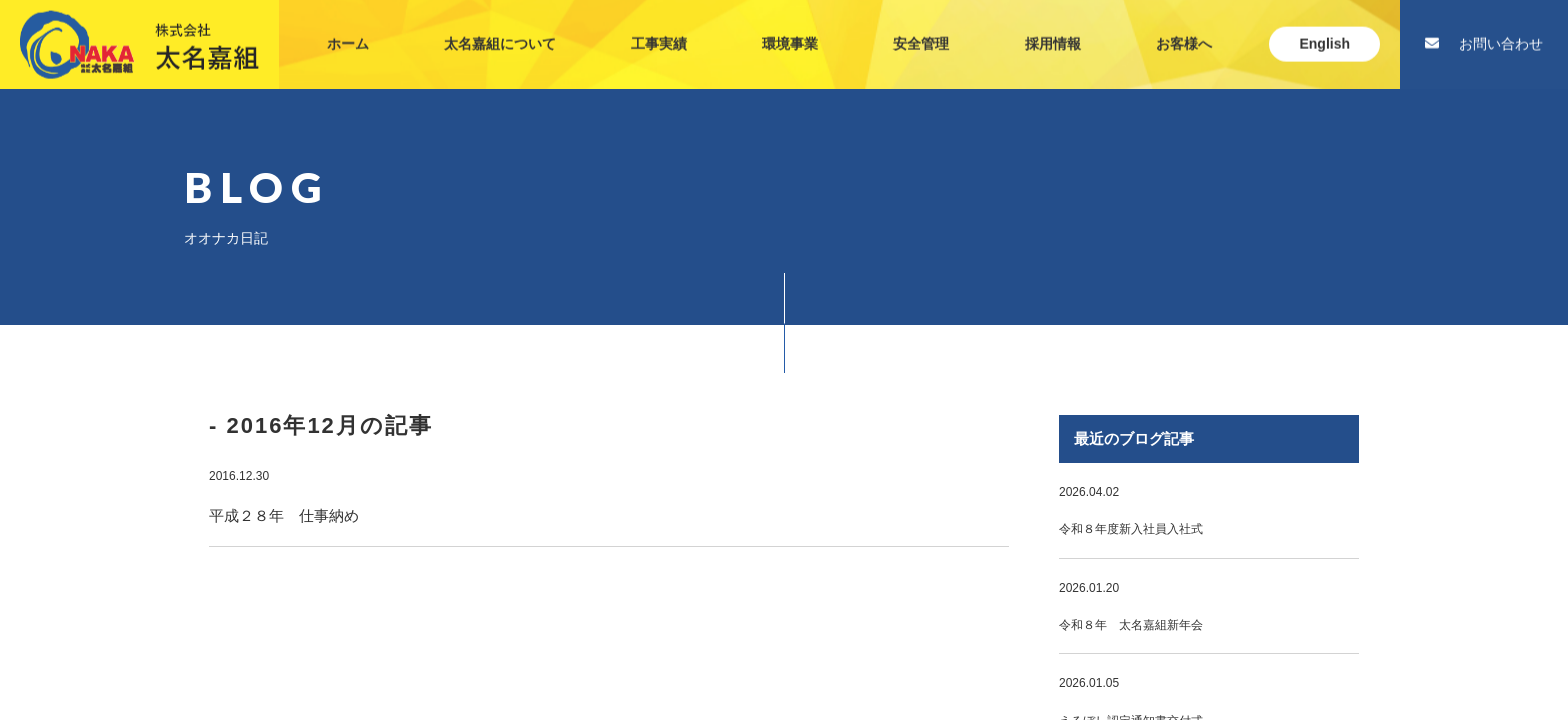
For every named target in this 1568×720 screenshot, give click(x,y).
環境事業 (790, 24)
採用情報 (1053, 24)
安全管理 (921, 24)
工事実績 (659, 24)
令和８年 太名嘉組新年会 (1131, 625)
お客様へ (1184, 24)
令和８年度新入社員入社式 (1131, 529)
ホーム (348, 24)
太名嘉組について (500, 24)
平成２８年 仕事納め (284, 515)
